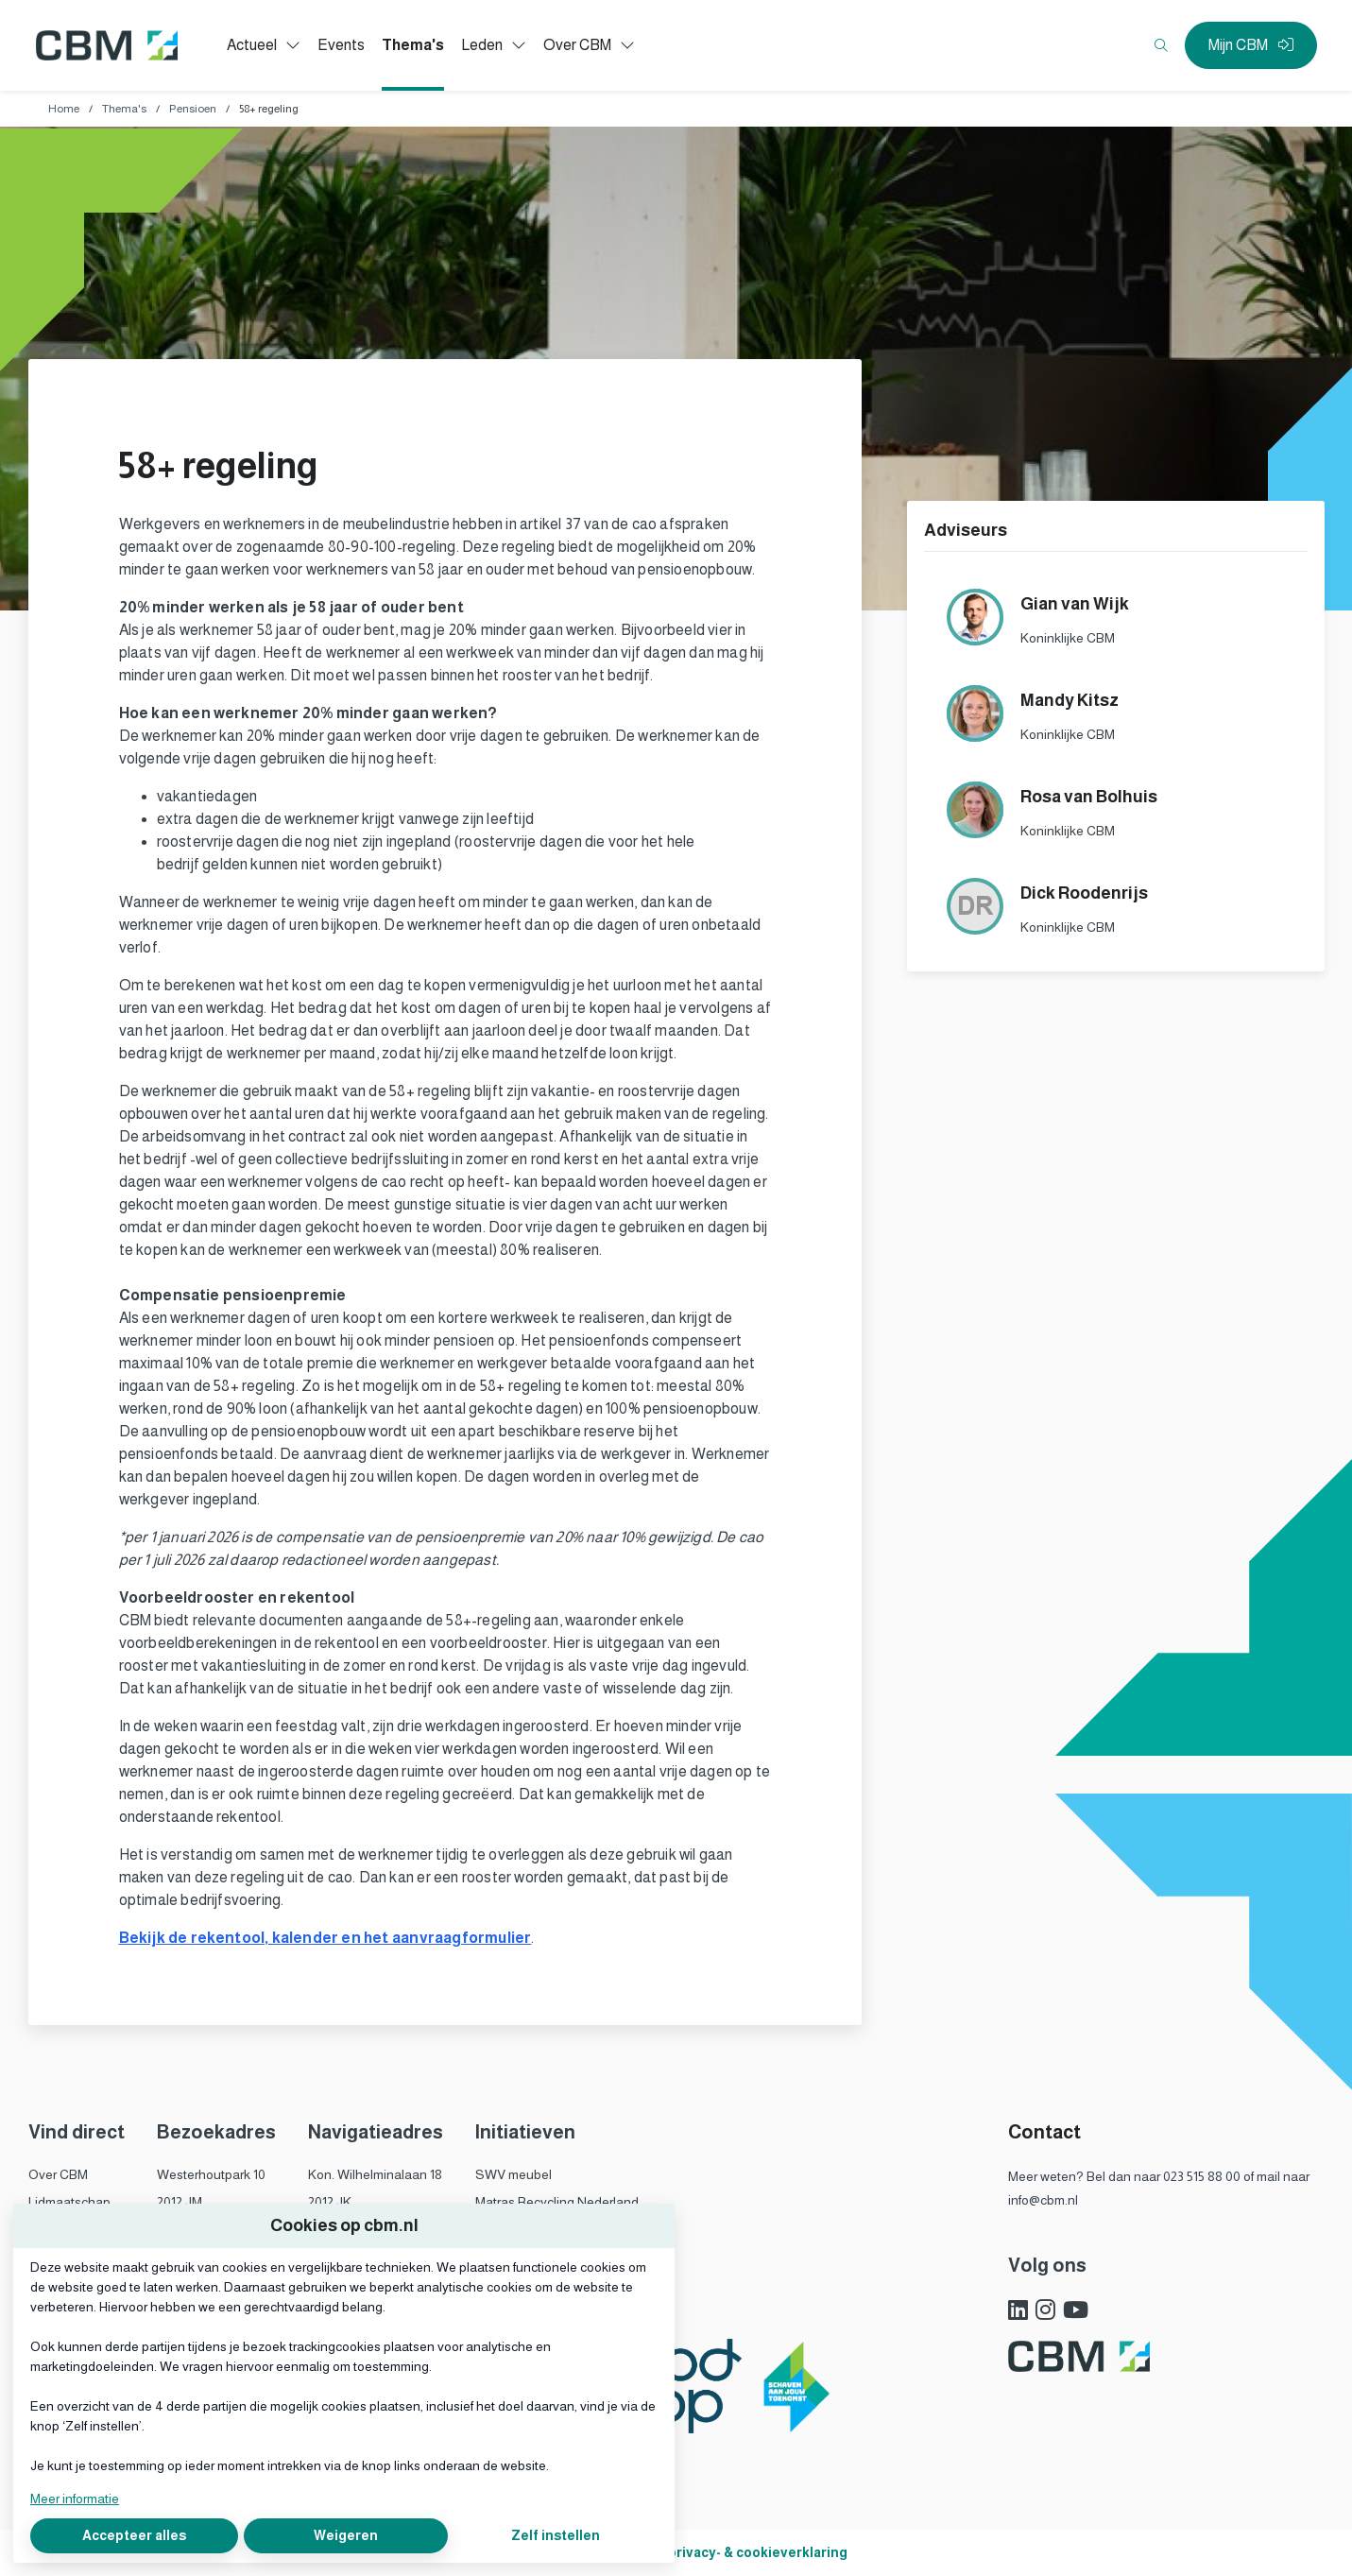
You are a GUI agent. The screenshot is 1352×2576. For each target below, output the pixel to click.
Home (63, 108)
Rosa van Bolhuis (1088, 796)
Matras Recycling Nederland (557, 2201)
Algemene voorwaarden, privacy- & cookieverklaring (676, 2552)
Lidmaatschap (69, 2201)
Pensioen (192, 108)
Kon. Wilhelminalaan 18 (375, 2174)
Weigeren (346, 2535)
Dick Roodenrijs (1084, 893)
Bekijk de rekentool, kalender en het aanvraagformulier (325, 1938)
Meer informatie (74, 2498)
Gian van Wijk (1074, 603)
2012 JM (179, 2201)
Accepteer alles (134, 2535)
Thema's (124, 108)
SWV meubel (513, 2174)
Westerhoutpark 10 (211, 2174)
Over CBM (58, 2174)
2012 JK (329, 2201)
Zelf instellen (555, 2535)
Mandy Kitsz (1069, 700)
